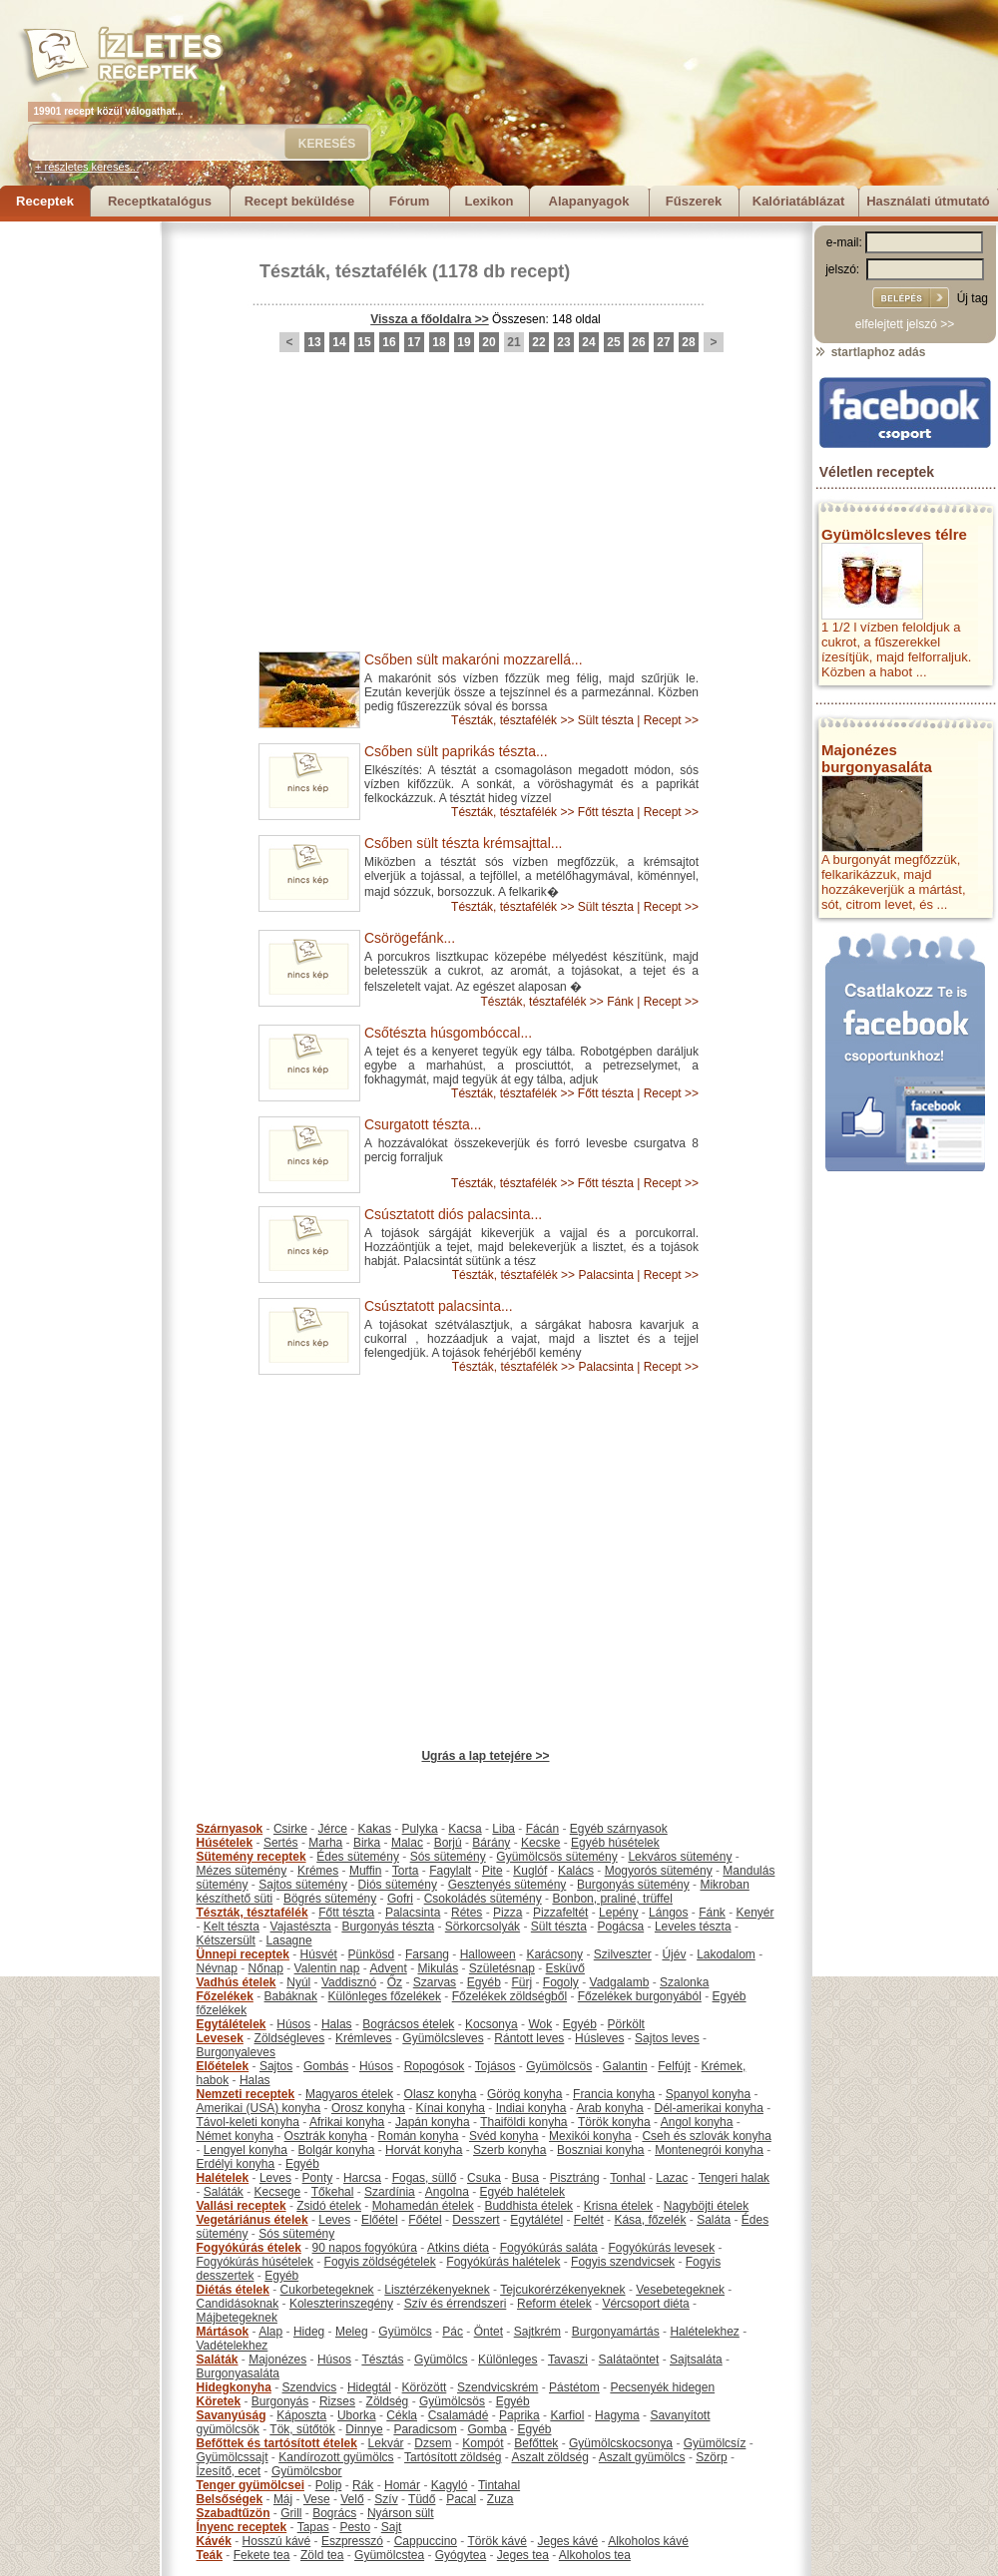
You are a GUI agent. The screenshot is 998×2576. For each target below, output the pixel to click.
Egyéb (484, 1982)
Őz (394, 1982)
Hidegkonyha (234, 2387)
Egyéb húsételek (615, 1843)
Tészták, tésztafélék (343, 271)
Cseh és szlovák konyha (706, 2136)
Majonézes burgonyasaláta (876, 758)
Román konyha (418, 2136)
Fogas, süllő (424, 2178)
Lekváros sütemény (680, 1857)
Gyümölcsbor (306, 2471)
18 (438, 342)
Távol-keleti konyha (248, 2122)
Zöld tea (321, 2555)
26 (638, 342)
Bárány (491, 1843)
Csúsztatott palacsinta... (438, 1306)
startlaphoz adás (869, 352)
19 (463, 342)
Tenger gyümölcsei (250, 2485)
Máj (282, 2499)
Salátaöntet (629, 2359)
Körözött (424, 2387)
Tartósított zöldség (452, 2457)
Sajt (391, 2527)
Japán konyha (432, 2122)
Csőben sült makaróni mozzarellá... (473, 659)
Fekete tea (262, 2555)
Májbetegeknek (237, 2318)
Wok (540, 2024)
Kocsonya (491, 2024)
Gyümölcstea (389, 2555)
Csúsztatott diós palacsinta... (453, 1214)
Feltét (589, 2220)
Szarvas (434, 1982)
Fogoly (561, 1982)
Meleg (351, 2332)
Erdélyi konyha (236, 2164)
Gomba (486, 2429)
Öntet (488, 2332)
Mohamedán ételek (423, 2206)
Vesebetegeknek (680, 2290)
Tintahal (499, 2485)
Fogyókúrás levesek (661, 2248)
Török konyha (614, 2122)
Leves (275, 2178)
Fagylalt (450, 1871)
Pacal (461, 2499)
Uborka (356, 2415)
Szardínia (389, 2192)
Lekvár (386, 2443)
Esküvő (565, 1968)
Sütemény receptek (251, 1857)
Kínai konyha (450, 2108)
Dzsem (432, 2443)
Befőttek (536, 2443)
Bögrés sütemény (329, 1899)
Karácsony (554, 1954)
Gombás (325, 2066)
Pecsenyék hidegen (662, 2387)
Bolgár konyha (336, 2150)
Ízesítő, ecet (229, 2471)
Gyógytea (460, 2555)
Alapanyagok (589, 201)
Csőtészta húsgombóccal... (448, 1033)
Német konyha (235, 2136)
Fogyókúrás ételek (249, 2248)
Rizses (337, 2401)
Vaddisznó (348, 1982)
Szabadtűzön (233, 2513)
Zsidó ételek (328, 2206)
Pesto (354, 2527)
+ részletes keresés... (87, 167)
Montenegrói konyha (709, 2150)
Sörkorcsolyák (482, 1926)
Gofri (400, 1899)
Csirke (290, 1829)
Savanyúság (231, 2415)
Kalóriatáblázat (798, 201)
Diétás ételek (233, 2290)
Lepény (618, 1913)
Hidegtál (369, 2387)
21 (513, 342)
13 (313, 342)
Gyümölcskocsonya (621, 2443)
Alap (270, 2332)
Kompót (482, 2443)
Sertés (280, 1843)
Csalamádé (458, 2415)
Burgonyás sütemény (633, 1885)
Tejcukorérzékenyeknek (562, 2290)
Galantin (625, 2066)
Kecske (540, 1843)
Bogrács (334, 2513)
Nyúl (298, 1982)
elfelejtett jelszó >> (904, 324)
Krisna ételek (618, 2206)
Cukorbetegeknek (327, 2290)
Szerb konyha (509, 2150)
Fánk (620, 1002)
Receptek (45, 201)
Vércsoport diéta (645, 2304)
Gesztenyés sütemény (507, 1885)
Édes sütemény (357, 1857)
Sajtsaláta (696, 2359)
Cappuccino (425, 2541)
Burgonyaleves (236, 2052)
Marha (325, 1843)
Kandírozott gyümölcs (335, 2457)
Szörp (711, 2457)
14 (338, 342)
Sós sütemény (448, 1857)
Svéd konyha (503, 2136)
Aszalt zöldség (549, 2457)
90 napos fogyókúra (364, 2248)
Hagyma (617, 2415)
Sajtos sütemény (302, 1885)
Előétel (379, 2220)
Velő (351, 2499)
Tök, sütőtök (301, 2429)
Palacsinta (605, 1275)
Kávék (214, 2541)
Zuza (500, 2499)
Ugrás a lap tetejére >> (485, 1756)
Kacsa (464, 1829)
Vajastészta (300, 1926)
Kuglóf (530, 1871)
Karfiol (567, 2415)
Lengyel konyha (245, 2150)
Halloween (488, 1954)
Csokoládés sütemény (483, 1899)
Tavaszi (568, 2359)
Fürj (521, 1982)
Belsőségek (230, 2499)
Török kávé (496, 2541)
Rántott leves (529, 2038)
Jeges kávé (567, 2541)
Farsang (427, 1954)
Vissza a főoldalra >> (429, 319)
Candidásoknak (238, 2304)
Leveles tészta (693, 1926)
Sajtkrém (537, 2332)
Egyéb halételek (522, 2192)
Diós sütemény (397, 1885)
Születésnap (502, 1968)
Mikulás (437, 1968)
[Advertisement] (80, 520)
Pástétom (574, 2387)
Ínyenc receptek (242, 2527)
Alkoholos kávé (648, 2541)
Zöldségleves (289, 2038)
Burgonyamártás (616, 2332)
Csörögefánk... (409, 938)
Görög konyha (524, 2094)
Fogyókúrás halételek (503, 2262)
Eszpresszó (352, 2541)
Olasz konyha (440, 2094)
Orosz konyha (368, 2108)
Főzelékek (225, 1996)
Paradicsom (424, 2429)
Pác (452, 2332)
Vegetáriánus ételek (252, 2220)
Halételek (223, 2178)
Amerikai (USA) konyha (259, 2108)
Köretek (219, 2401)
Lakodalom (726, 1954)
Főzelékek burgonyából (640, 1996)
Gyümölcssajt (232, 2457)
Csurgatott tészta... (423, 1124)
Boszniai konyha (600, 2150)
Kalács (576, 1871)
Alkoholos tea (595, 2555)
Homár (402, 2485)
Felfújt (674, 2066)
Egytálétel (536, 2220)
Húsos (293, 2024)
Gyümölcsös (559, 2066)
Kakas (374, 1829)
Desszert (475, 2220)
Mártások (223, 2332)
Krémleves (363, 2038)
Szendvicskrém (497, 2387)
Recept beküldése (300, 201)
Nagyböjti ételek (706, 2206)
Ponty (317, 2178)
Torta (405, 1871)
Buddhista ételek (528, 2206)
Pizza (507, 1913)
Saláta (714, 2220)
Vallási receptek (241, 2206)
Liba (503, 1829)
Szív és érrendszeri (455, 2304)
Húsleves (599, 2038)
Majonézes (277, 2359)
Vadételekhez (232, 2346)
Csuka (484, 2178)
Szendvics (309, 2387)
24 (588, 342)
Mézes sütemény (242, 1871)
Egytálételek (231, 2024)
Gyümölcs (404, 2332)
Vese (316, 2499)
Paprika (519, 2415)
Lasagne (289, 1940)
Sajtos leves (667, 2038)
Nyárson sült (400, 2513)
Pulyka (420, 1829)
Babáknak (290, 1996)
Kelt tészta (231, 1926)
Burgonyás (279, 2401)
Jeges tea (523, 2555)
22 (538, 342)
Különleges (507, 2359)
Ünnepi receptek (243, 1954)
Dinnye (363, 2429)
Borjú (448, 1843)
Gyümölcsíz (715, 2443)
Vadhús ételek (236, 1982)
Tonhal (627, 2178)
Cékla (401, 2415)
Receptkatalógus (160, 201)
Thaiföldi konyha (523, 2122)
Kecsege (277, 2192)
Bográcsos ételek (408, 2024)
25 (613, 342)
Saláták (224, 2192)
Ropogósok (434, 2066)
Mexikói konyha (590, 2136)
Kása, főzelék (650, 2220)
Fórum (409, 201)
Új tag (972, 298)
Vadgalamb (620, 1982)
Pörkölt (626, 2024)
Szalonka (684, 1982)
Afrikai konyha (346, 2122)
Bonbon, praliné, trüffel (612, 1899)
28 (688, 342)
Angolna (447, 2192)
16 (388, 342)
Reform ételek (554, 2304)
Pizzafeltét (560, 1913)
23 (563, 342)
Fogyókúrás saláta (549, 2248)
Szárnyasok (230, 1829)
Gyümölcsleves (442, 2038)
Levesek (220, 2038)
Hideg (308, 2332)
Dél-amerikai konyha (708, 2108)
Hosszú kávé (277, 2541)
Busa (525, 2178)
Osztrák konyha (325, 2136)
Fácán (542, 1829)
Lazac (672, 2178)
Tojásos (495, 2066)
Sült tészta (606, 720)
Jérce (332, 1829)
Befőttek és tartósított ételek (277, 2443)
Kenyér (755, 1913)
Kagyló (449, 2485)
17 (413, 342)
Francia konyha (614, 2094)
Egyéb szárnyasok (619, 1829)
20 (488, 342)
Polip (328, 2485)
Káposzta (301, 2415)
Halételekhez (704, 2332)
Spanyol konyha (708, 2094)
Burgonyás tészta (387, 1926)
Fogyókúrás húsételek (255, 2262)
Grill (290, 2513)
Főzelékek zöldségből (509, 1996)
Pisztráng (575, 2178)
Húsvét (318, 1954)
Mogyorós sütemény (659, 1871)
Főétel (424, 2220)
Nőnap (266, 1968)
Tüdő (421, 2499)
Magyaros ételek (349, 2094)
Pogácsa (621, 1926)
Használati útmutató (928, 201)
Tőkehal (332, 2192)
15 (363, 342)
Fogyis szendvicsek (623, 2262)
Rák (362, 2485)
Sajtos (275, 2066)
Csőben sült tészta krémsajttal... (463, 843)
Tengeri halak (734, 2178)
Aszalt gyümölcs (642, 2457)
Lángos (668, 1913)
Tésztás (382, 2359)
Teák (210, 2555)
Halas (336, 2024)
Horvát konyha (423, 2150)
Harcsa (362, 2178)
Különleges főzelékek (384, 1996)
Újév (674, 1954)
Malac (407, 1843)
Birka (366, 1843)
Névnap (217, 1968)
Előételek (223, 2066)
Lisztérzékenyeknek (436, 2290)
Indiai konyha (531, 2108)
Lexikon (488, 201)
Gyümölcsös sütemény (556, 1857)
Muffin (365, 1871)
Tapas (313, 2527)
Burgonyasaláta (238, 2373)
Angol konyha (697, 2122)
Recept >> (671, 720)
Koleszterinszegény (341, 2304)
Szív (385, 2499)
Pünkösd (371, 1954)
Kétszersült (226, 1940)
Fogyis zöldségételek (380, 2262)
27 (663, 342)
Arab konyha (609, 2108)
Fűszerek (694, 201)
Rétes (466, 1913)
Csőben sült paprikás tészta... (456, 751)
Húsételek (225, 1843)
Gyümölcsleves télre (894, 534)
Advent (387, 1968)
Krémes (317, 1871)
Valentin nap (327, 1968)
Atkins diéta (458, 2248)
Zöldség (387, 2401)
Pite (492, 1871)
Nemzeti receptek (246, 2094)
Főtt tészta (606, 812)
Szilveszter (623, 1954)
